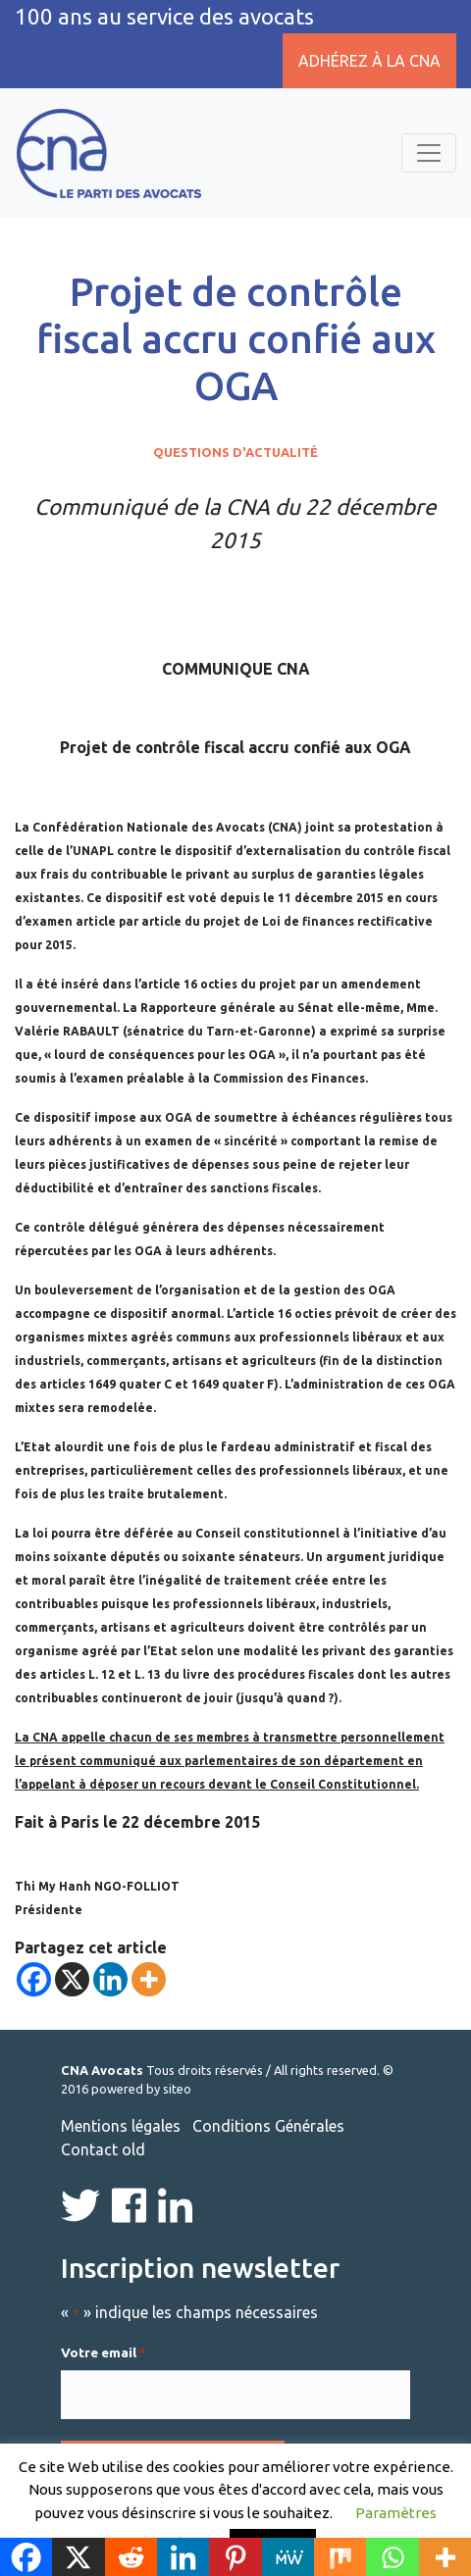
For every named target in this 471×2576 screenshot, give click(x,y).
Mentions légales (121, 2126)
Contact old (103, 2149)
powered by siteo (141, 2089)
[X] (72, 1979)
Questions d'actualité (235, 452)
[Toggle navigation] (428, 153)
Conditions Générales (268, 2126)
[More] (148, 1979)
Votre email (103, 2353)
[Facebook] (34, 1979)
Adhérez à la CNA (369, 61)
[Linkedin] (110, 1979)
